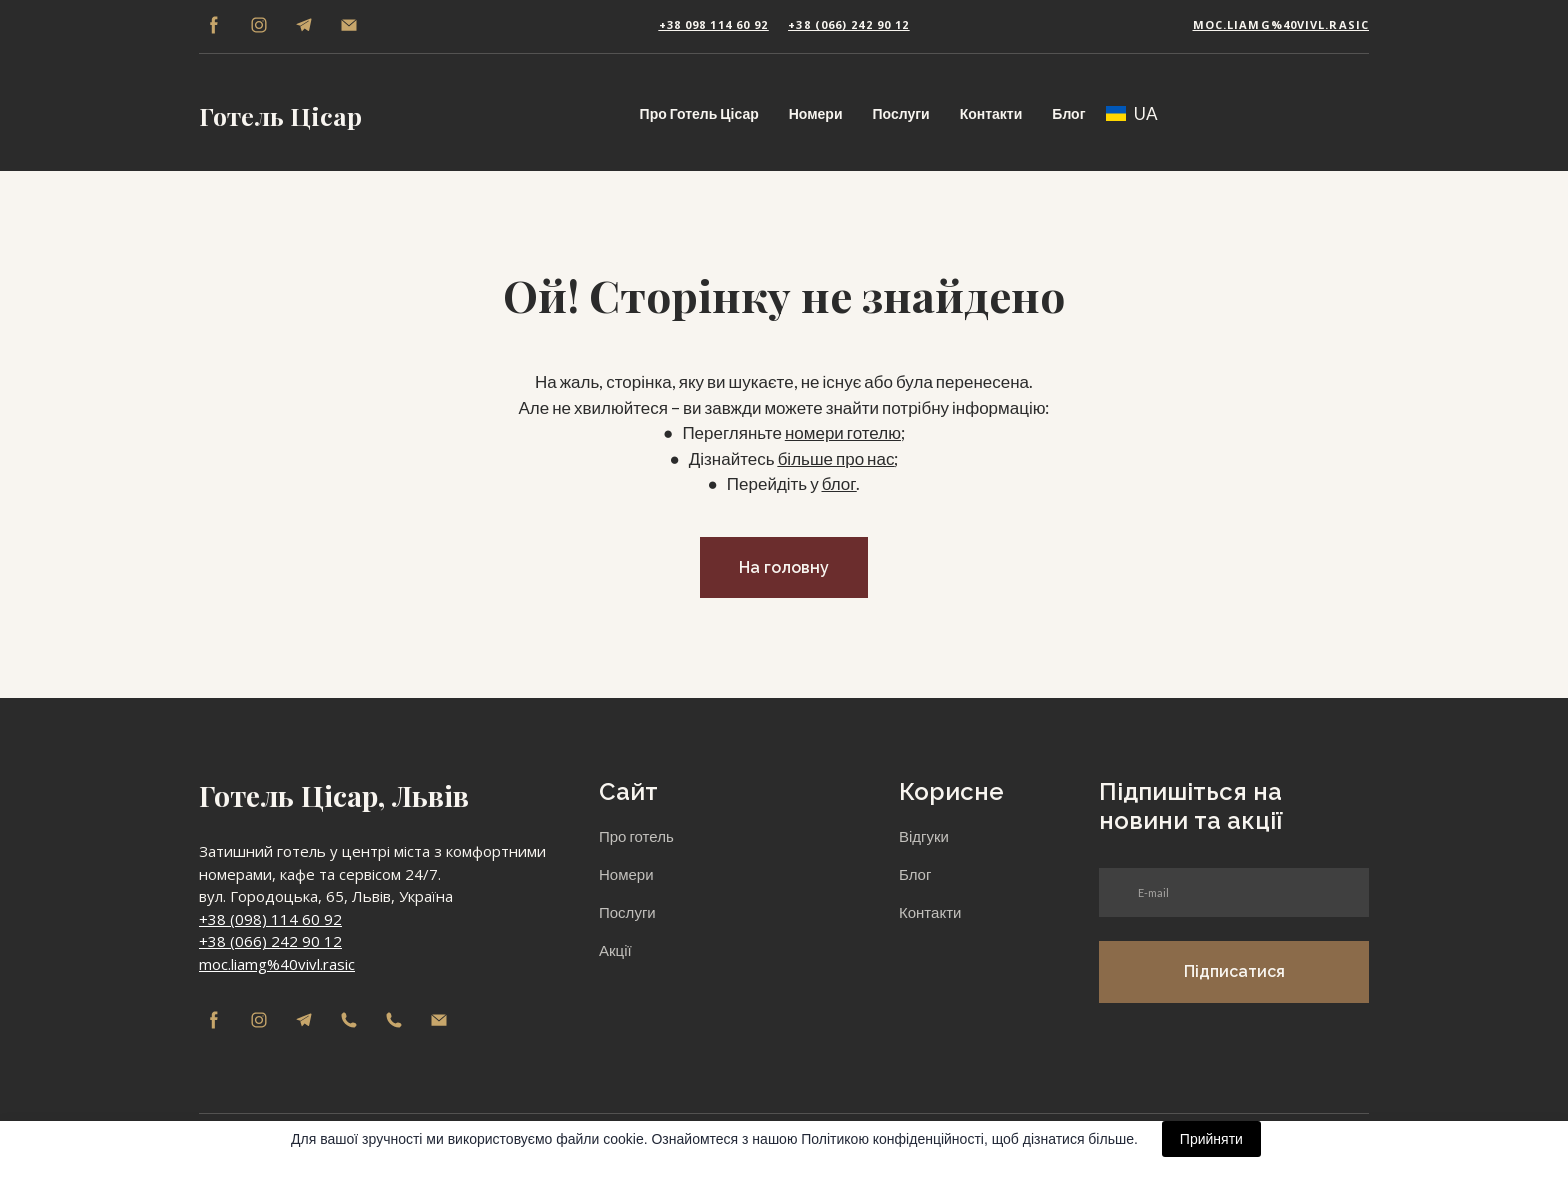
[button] (214, 25)
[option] (1132, 113)
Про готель (636, 836)
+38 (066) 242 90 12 (270, 941)
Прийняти (1211, 1139)
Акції (615, 950)
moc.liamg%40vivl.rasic (277, 964)
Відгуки (924, 836)
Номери (816, 113)
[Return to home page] (280, 113)
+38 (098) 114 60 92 (270, 919)
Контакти (991, 113)
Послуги (901, 113)
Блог (1068, 113)
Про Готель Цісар (699, 113)
